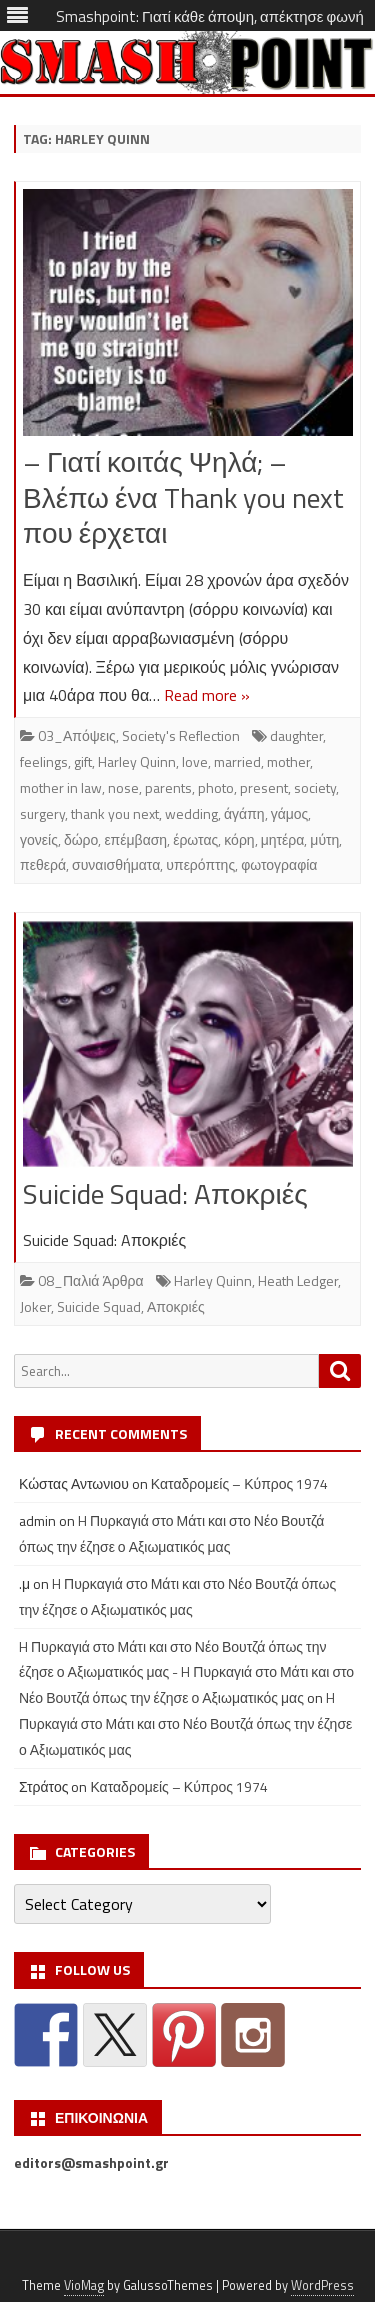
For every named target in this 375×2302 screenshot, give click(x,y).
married (237, 761)
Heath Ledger (298, 1280)
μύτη (324, 839)
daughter (296, 735)
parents (168, 787)
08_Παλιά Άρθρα (91, 1280)
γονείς (39, 839)
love (195, 761)
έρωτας (195, 839)
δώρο (81, 839)
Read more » (207, 695)
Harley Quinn (137, 761)
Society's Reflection (181, 735)
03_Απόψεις (77, 735)
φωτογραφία (279, 864)
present (264, 787)
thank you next (115, 813)
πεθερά (43, 864)
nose (123, 787)
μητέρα (283, 839)
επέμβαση (135, 839)
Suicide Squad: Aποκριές (165, 1193)
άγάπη (244, 813)
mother (288, 761)
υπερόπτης (200, 864)
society (315, 787)
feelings (44, 761)
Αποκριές (176, 1306)
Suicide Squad (99, 1306)
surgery (42, 813)
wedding (191, 813)
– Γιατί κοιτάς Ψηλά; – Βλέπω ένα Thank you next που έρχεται (183, 497)
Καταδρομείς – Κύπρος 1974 (240, 1483)
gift (83, 761)
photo (216, 787)
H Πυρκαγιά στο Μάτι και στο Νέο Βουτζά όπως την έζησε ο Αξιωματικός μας (185, 1723)
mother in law (61, 787)
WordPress (322, 2285)
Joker (35, 1306)
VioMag (84, 2285)
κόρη (239, 839)
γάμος (290, 813)
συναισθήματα (116, 864)
